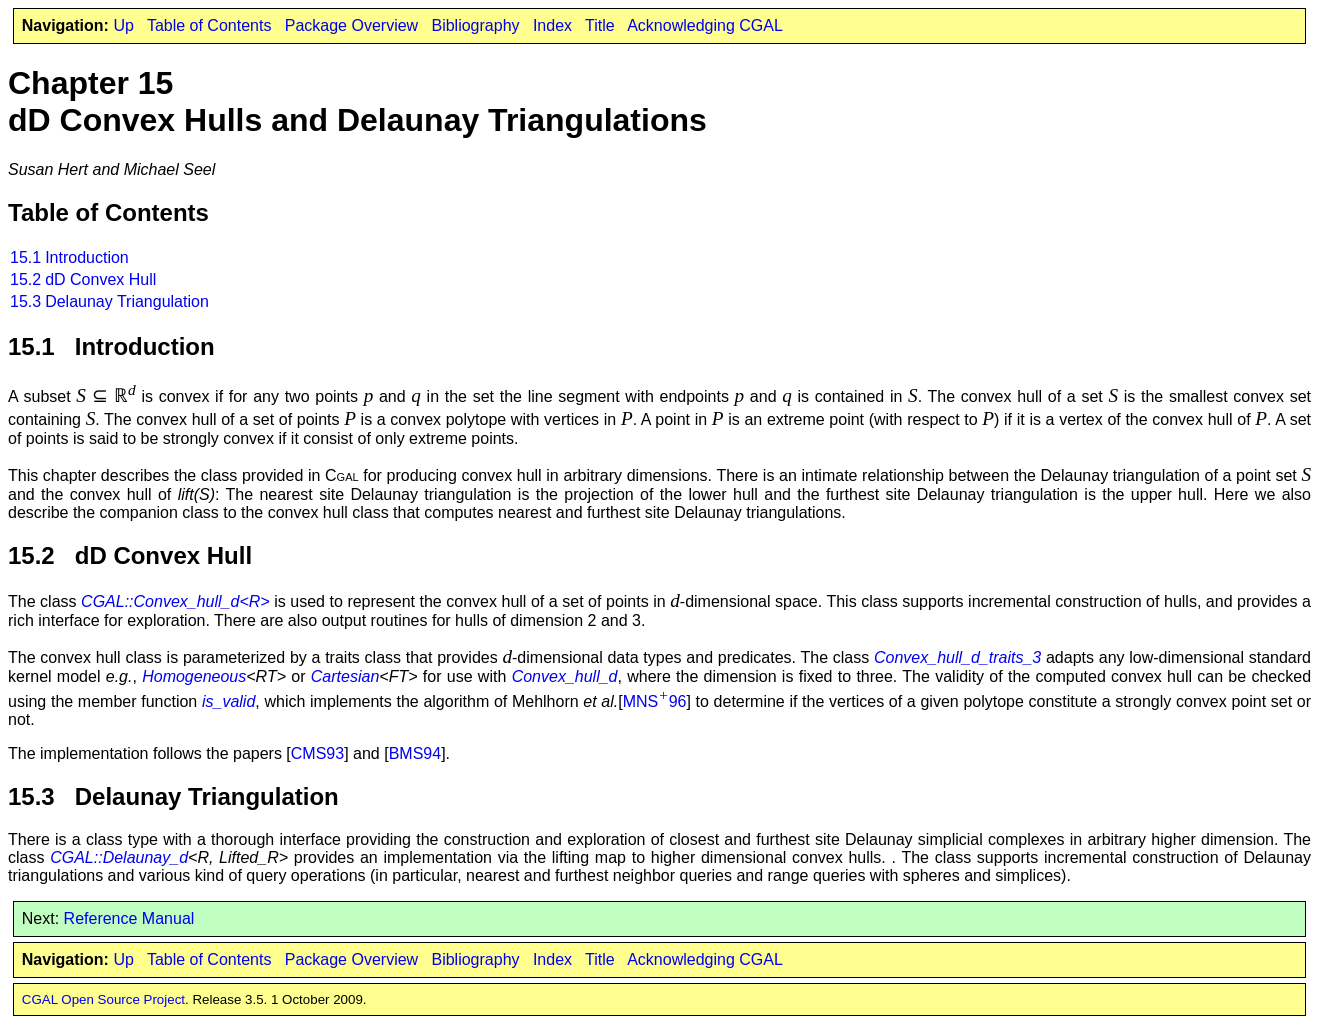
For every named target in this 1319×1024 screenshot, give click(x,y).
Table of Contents (209, 25)
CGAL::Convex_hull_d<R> (175, 601)
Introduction (87, 257)
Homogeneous (194, 676)
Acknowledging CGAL (705, 25)
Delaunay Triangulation (127, 301)
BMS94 (415, 753)
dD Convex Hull (100, 279)
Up (123, 25)
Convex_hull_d (565, 676)
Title (600, 25)
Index (552, 25)
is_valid (228, 701)
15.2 (25, 279)
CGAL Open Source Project (103, 999)
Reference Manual (129, 918)
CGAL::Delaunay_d (119, 857)
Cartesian (345, 676)
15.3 (25, 301)
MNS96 (655, 701)
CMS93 (317, 753)
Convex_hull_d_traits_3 (957, 657)
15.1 (25, 257)
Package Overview (351, 25)
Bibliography (475, 25)
